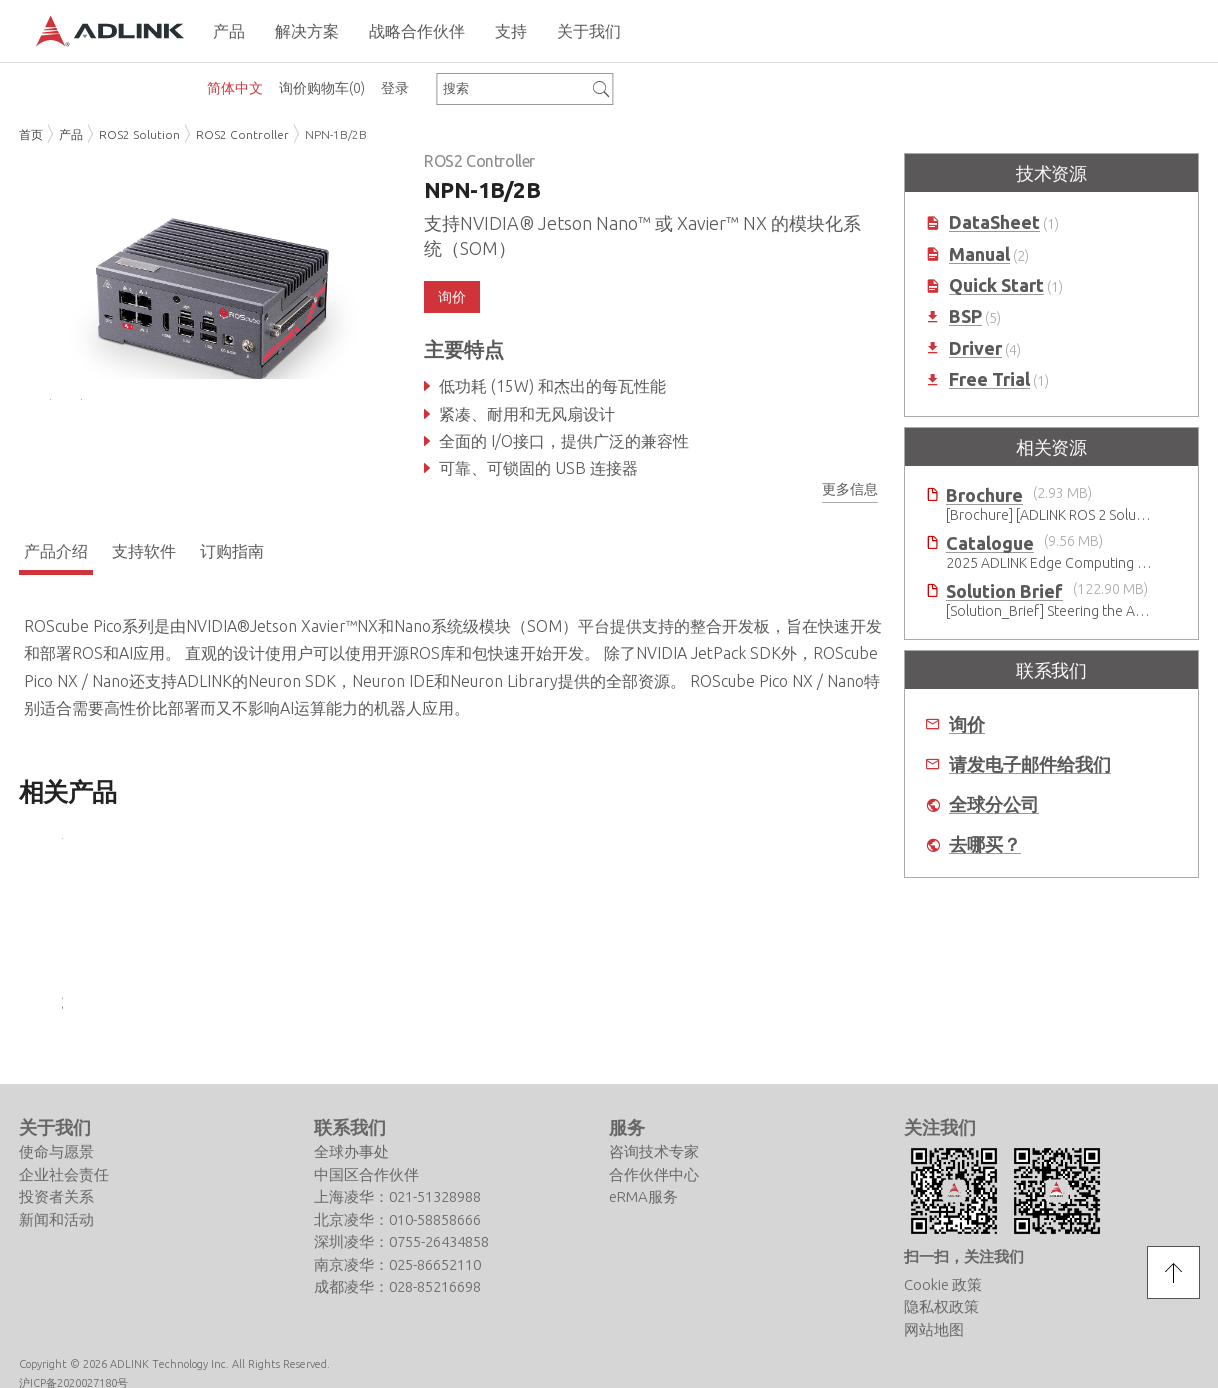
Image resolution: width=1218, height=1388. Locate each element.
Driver (975, 348)
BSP (965, 316)
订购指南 (232, 555)
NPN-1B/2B (336, 134)
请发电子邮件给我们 (1030, 764)
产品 (71, 134)
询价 (452, 297)
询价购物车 (322, 88)
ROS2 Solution (139, 134)
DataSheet (994, 222)
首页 (31, 134)
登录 (395, 88)
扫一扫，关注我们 (964, 1260)
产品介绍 (56, 555)
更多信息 (850, 489)
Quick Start (996, 285)
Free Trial (989, 379)
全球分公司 (994, 804)
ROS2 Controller (242, 134)
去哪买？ (985, 844)
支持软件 (144, 555)
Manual (979, 254)
